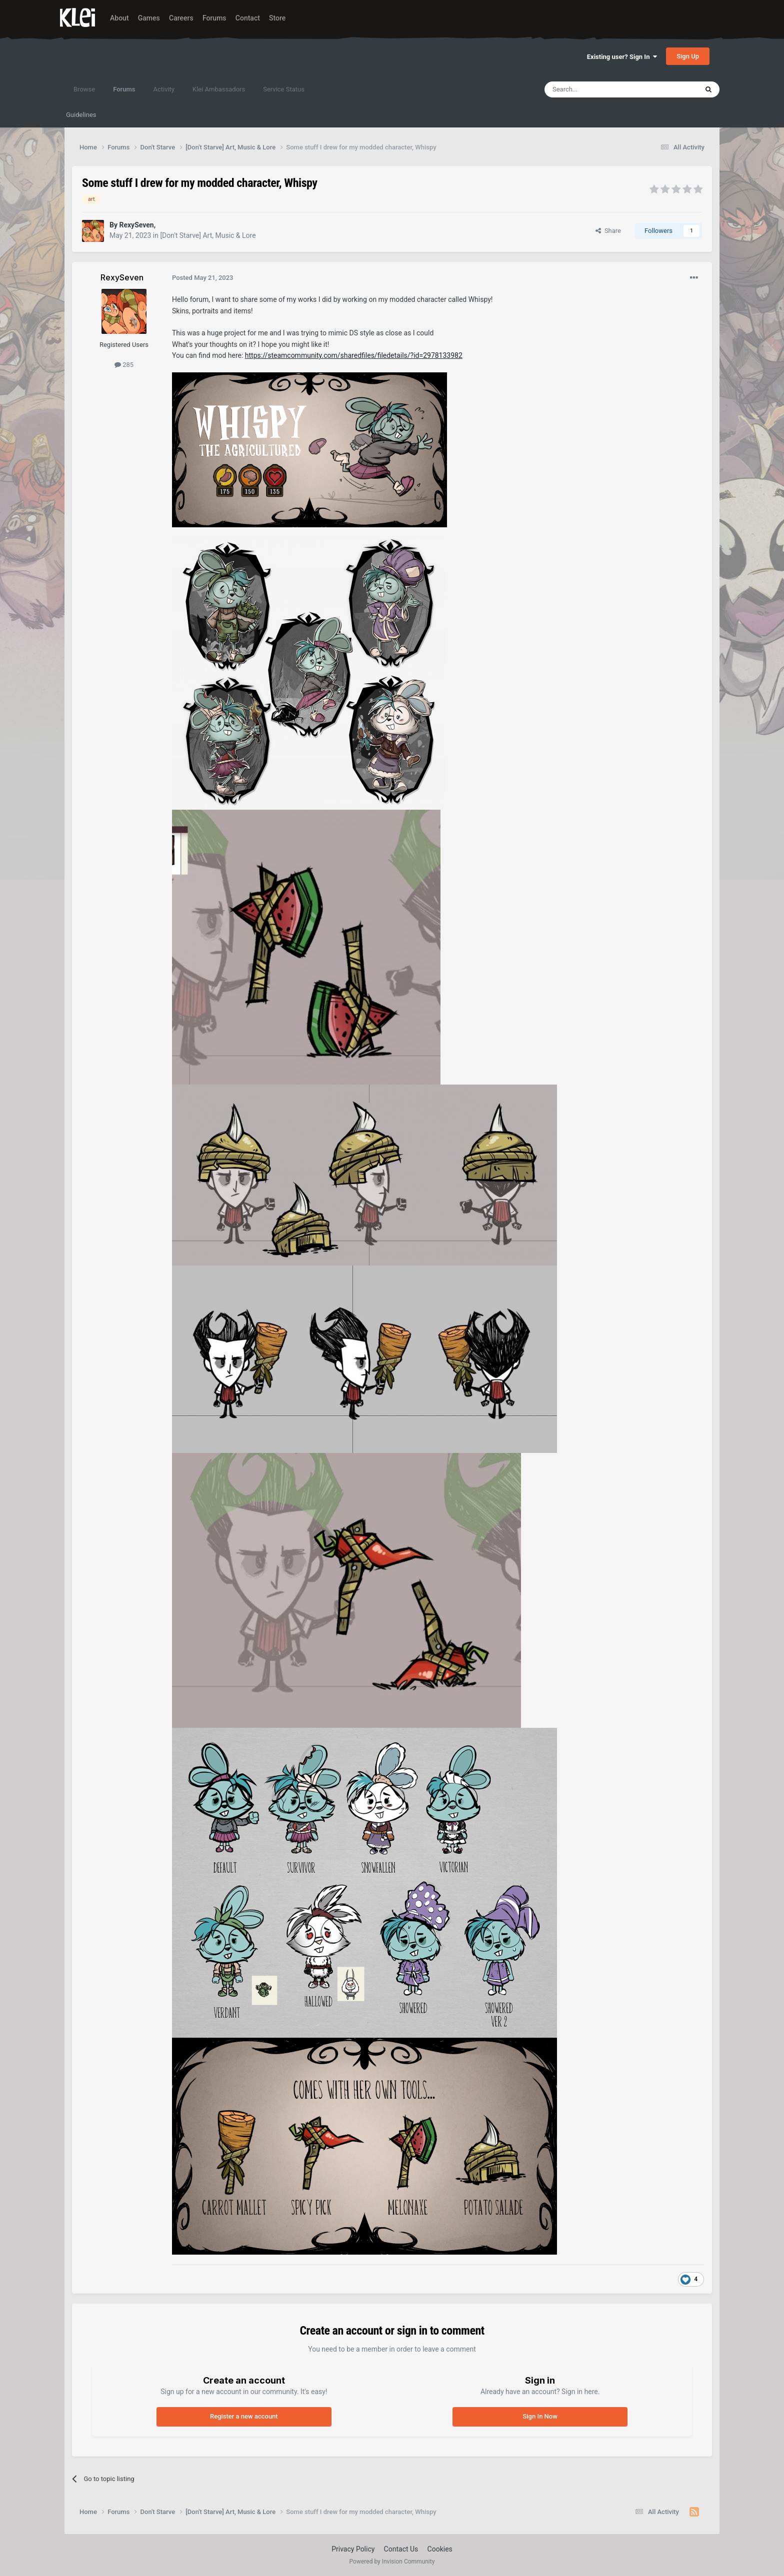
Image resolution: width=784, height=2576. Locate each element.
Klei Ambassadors (218, 89)
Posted (203, 277)
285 (124, 364)
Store (277, 18)
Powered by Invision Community (392, 2561)
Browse (84, 89)
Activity (163, 89)
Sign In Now (539, 2416)
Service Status (283, 89)
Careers (181, 18)
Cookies (440, 2549)
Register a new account (244, 2416)
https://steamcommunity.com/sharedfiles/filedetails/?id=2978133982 (353, 355)
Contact (248, 18)
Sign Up (687, 56)
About (119, 18)
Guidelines (81, 114)
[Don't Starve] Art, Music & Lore (208, 235)
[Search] (597, 89)
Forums (214, 18)
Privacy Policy (353, 2549)
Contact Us (401, 2549)
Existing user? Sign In (622, 56)
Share (608, 230)
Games (149, 18)
